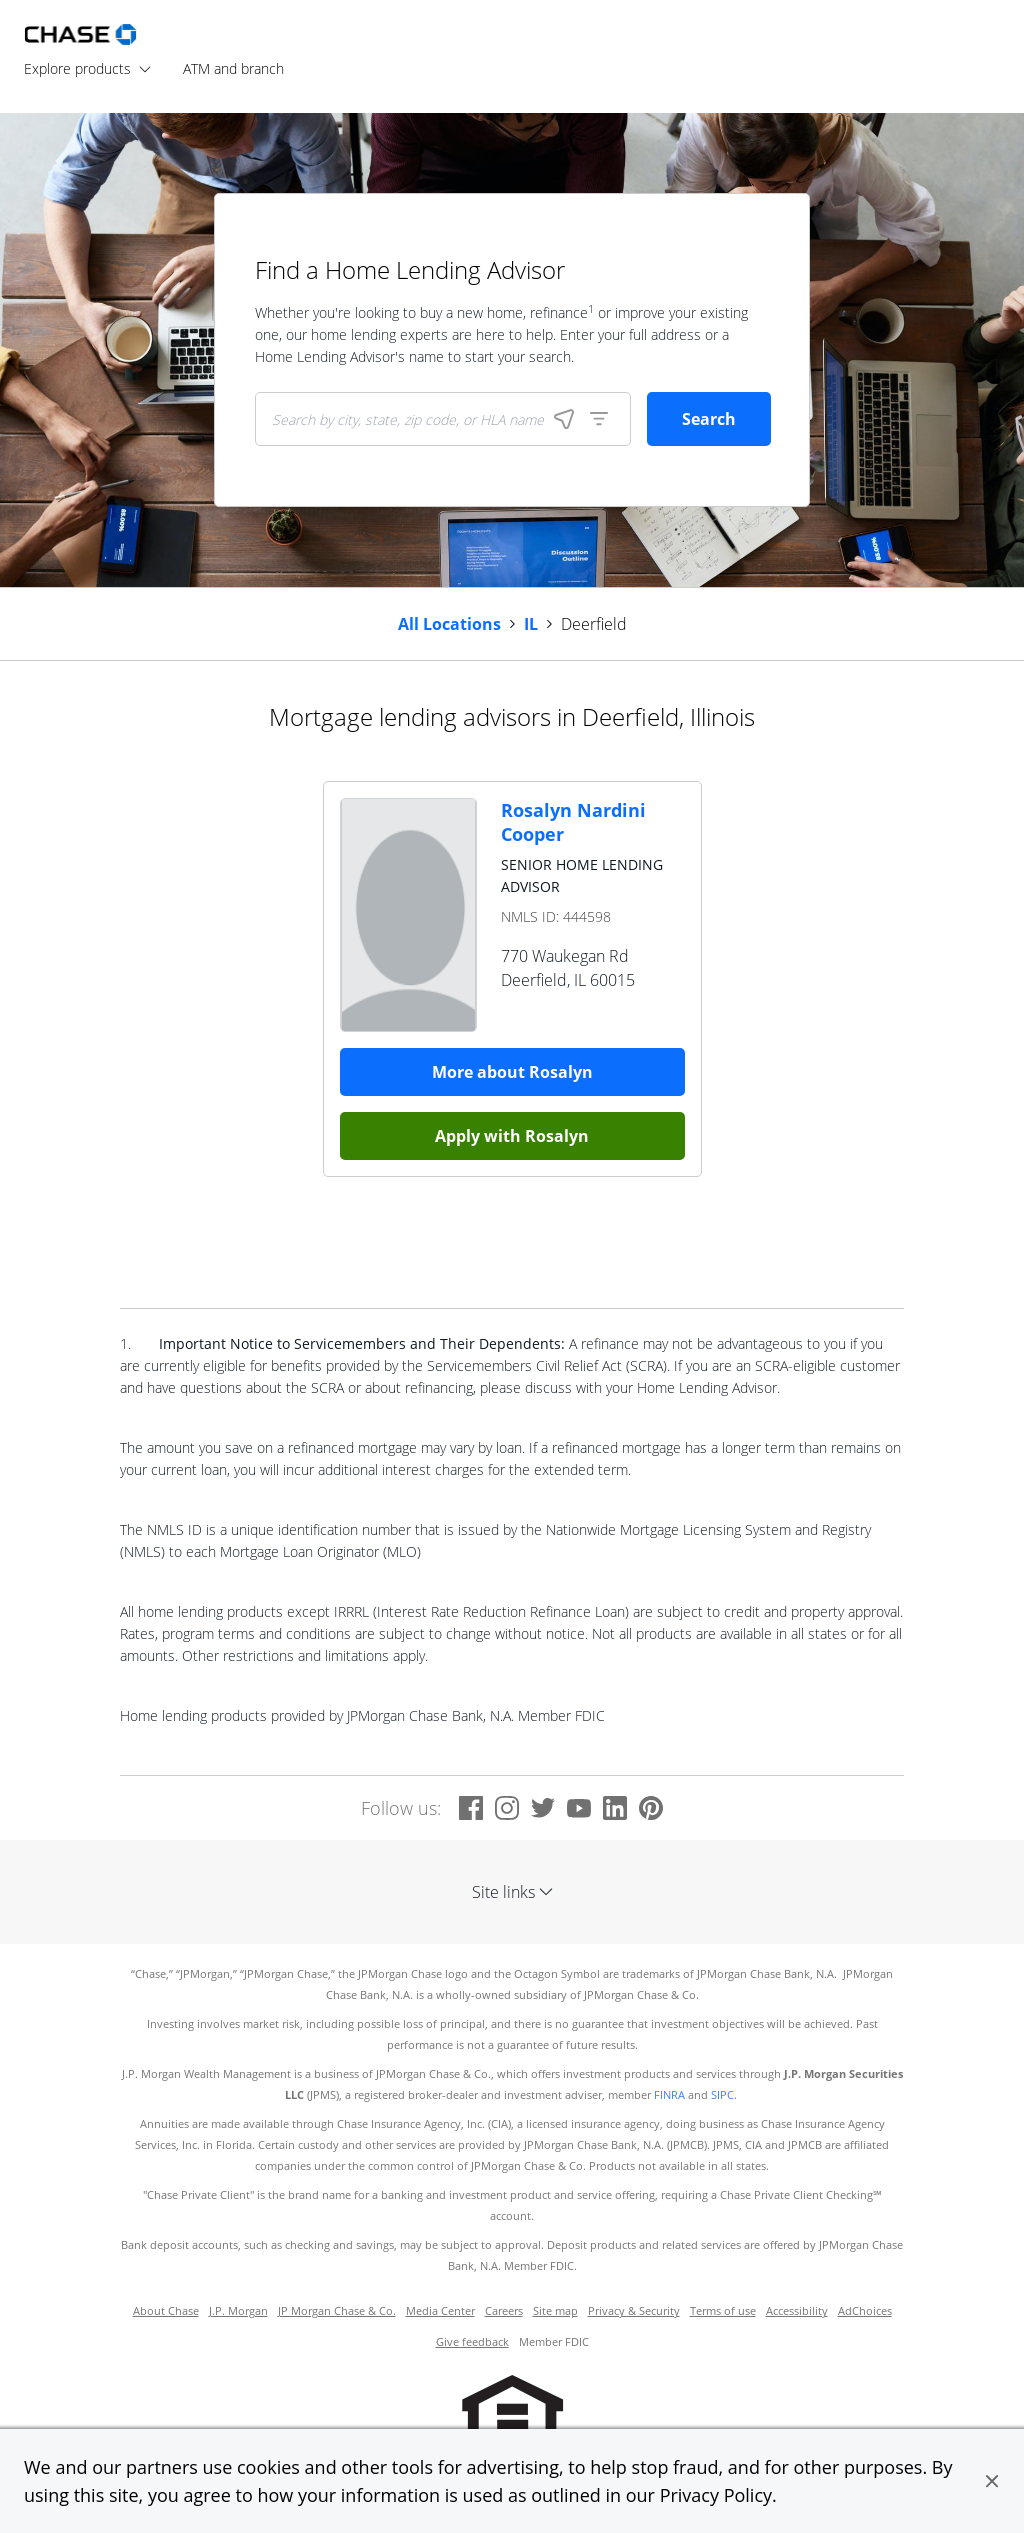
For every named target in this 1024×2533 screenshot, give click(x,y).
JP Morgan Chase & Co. (337, 2311)
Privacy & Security (634, 2311)
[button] (992, 2481)
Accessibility (797, 2311)
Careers (504, 2311)
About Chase (166, 2311)
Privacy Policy (716, 2495)
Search (709, 419)
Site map (555, 2311)
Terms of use (723, 2311)
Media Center (440, 2311)
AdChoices (865, 2311)
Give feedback (472, 2342)
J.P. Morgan (238, 2311)
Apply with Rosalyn (512, 1136)
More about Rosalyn (512, 1072)
